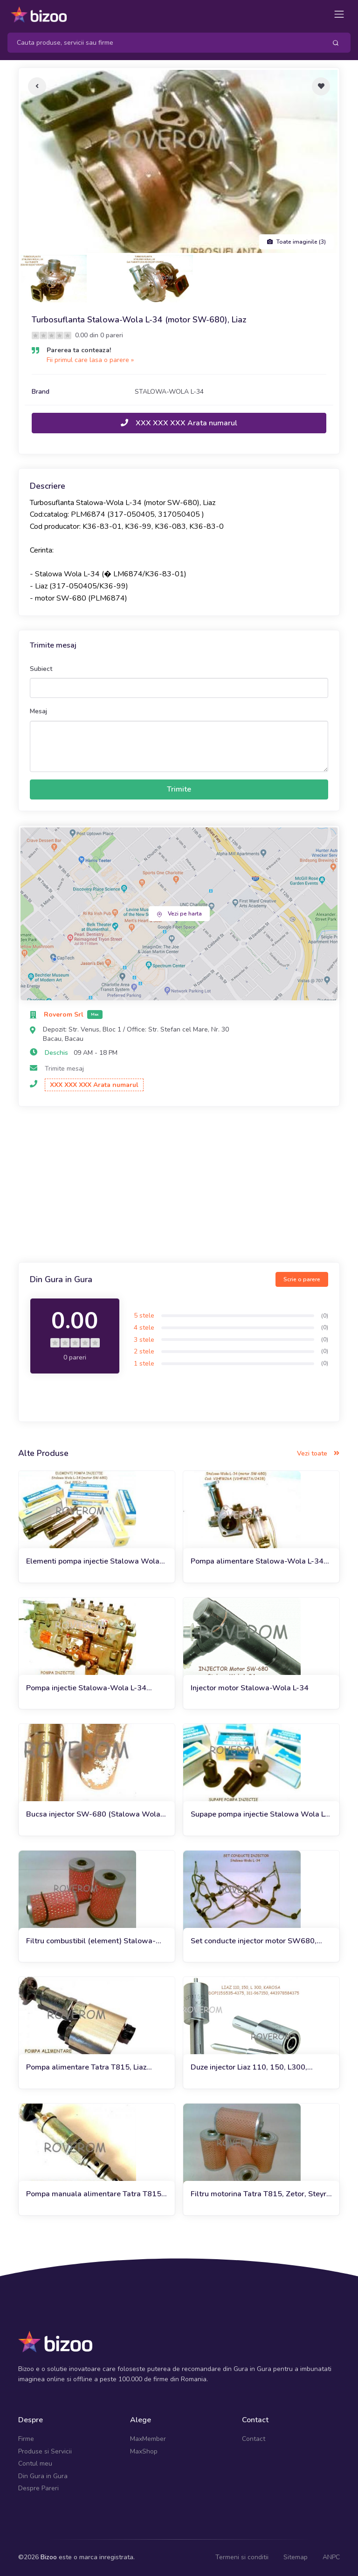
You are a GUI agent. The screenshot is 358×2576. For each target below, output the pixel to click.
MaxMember (148, 2438)
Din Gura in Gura (43, 2476)
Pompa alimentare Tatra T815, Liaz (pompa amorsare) (86, 2067)
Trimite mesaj (64, 1068)
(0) (324, 1315)
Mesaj (38, 711)
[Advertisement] (179, 1186)
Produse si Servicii (45, 2451)
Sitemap (295, 2557)
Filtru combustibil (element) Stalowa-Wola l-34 (91, 1941)
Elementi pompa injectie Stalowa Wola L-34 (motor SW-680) (92, 1561)
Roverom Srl (64, 1014)
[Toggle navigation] (339, 14)
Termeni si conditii (241, 2557)
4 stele (144, 1327)
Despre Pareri (38, 2488)
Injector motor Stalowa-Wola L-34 (250, 1688)
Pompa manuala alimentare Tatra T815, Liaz (94, 2194)
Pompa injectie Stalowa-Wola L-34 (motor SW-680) (86, 1688)
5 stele (144, 1315)
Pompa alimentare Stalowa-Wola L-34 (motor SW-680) (257, 1561)
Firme (26, 2438)
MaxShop (144, 2451)
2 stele (144, 1351)
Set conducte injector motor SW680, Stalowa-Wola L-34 (254, 1941)
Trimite (179, 789)
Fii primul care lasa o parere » (90, 359)
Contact (253, 2438)
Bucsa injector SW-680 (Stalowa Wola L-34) (93, 1814)
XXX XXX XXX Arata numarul (179, 423)
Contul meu (35, 2463)
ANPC (331, 2557)
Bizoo (49, 2557)
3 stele (144, 1339)
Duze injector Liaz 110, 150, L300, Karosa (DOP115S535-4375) (249, 2067)
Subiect (41, 668)
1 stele (144, 1363)
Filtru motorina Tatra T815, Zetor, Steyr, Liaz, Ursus (259, 2194)
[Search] (163, 43)
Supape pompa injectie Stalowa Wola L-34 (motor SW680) (259, 1814)
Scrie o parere (301, 1279)
